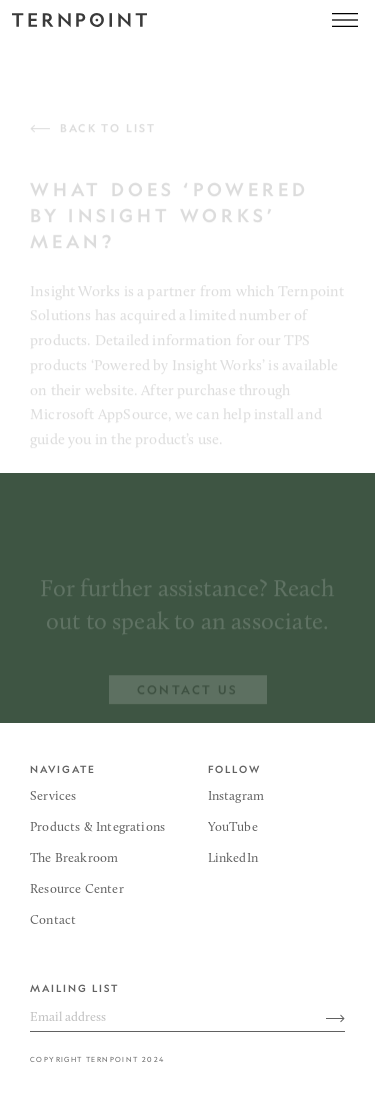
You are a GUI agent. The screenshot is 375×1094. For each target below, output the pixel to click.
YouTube (233, 827)
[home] (79, 20)
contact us (188, 694)
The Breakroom (74, 858)
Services (53, 796)
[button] (345, 20)
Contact (53, 920)
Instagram (236, 796)
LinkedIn (233, 858)
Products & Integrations (97, 827)
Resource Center (77, 889)
